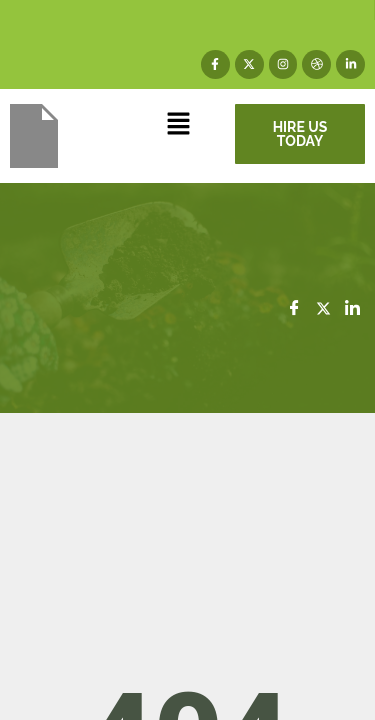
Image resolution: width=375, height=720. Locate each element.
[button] (178, 126)
